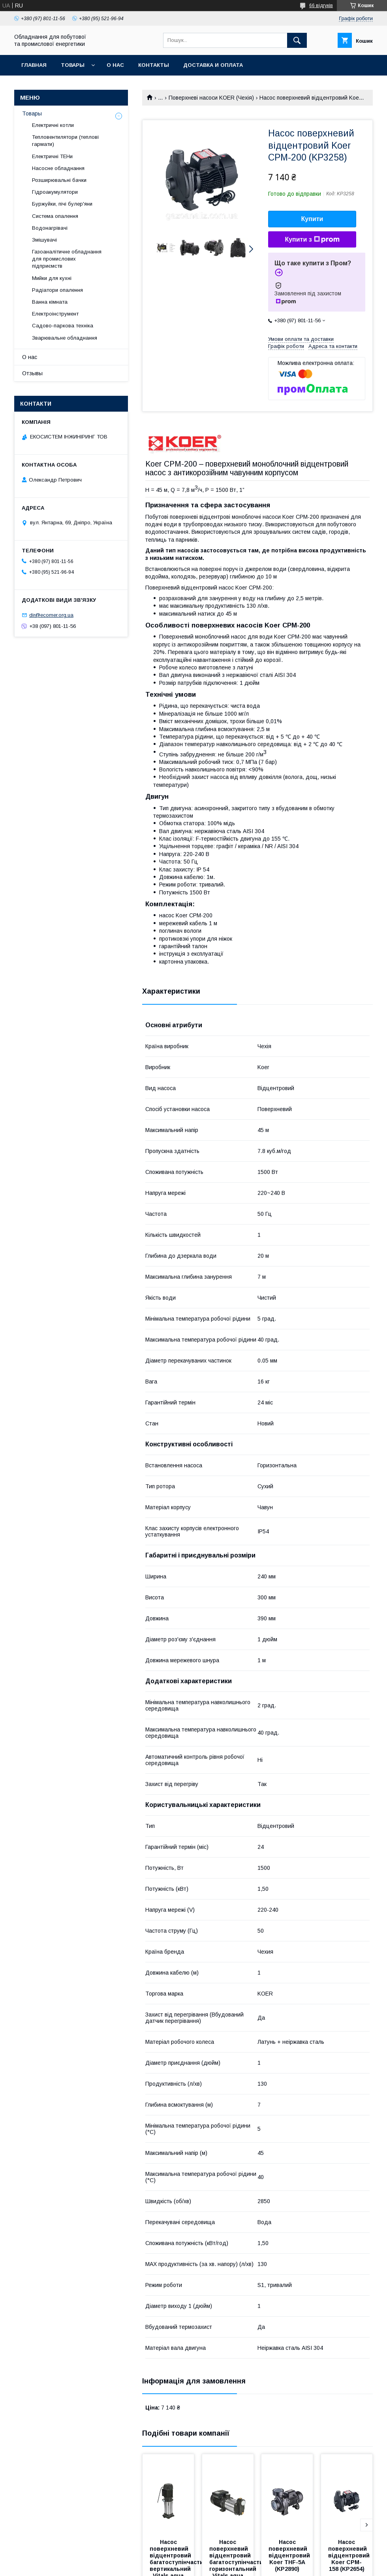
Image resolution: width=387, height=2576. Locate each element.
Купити (312, 218)
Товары (73, 65)
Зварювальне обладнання (64, 338)
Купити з (312, 239)
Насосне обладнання (58, 168)
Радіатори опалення (57, 290)
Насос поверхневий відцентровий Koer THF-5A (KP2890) (290, 2555)
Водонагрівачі (50, 228)
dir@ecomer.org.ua (51, 615)
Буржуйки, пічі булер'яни (62, 204)
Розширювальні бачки (59, 180)
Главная (34, 65)
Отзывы (32, 373)
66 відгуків (321, 5)
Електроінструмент (55, 314)
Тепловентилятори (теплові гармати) (65, 140)
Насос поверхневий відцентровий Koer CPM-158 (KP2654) (349, 2555)
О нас (115, 65)
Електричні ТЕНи (52, 156)
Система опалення (55, 216)
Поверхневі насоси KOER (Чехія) (211, 97)
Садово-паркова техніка (62, 326)
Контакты (153, 65)
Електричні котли (53, 125)
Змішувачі (44, 240)
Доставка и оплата (213, 65)
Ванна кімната (50, 302)
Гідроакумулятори (55, 192)
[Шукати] (297, 40)
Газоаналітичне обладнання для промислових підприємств (66, 259)
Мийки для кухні (51, 278)
